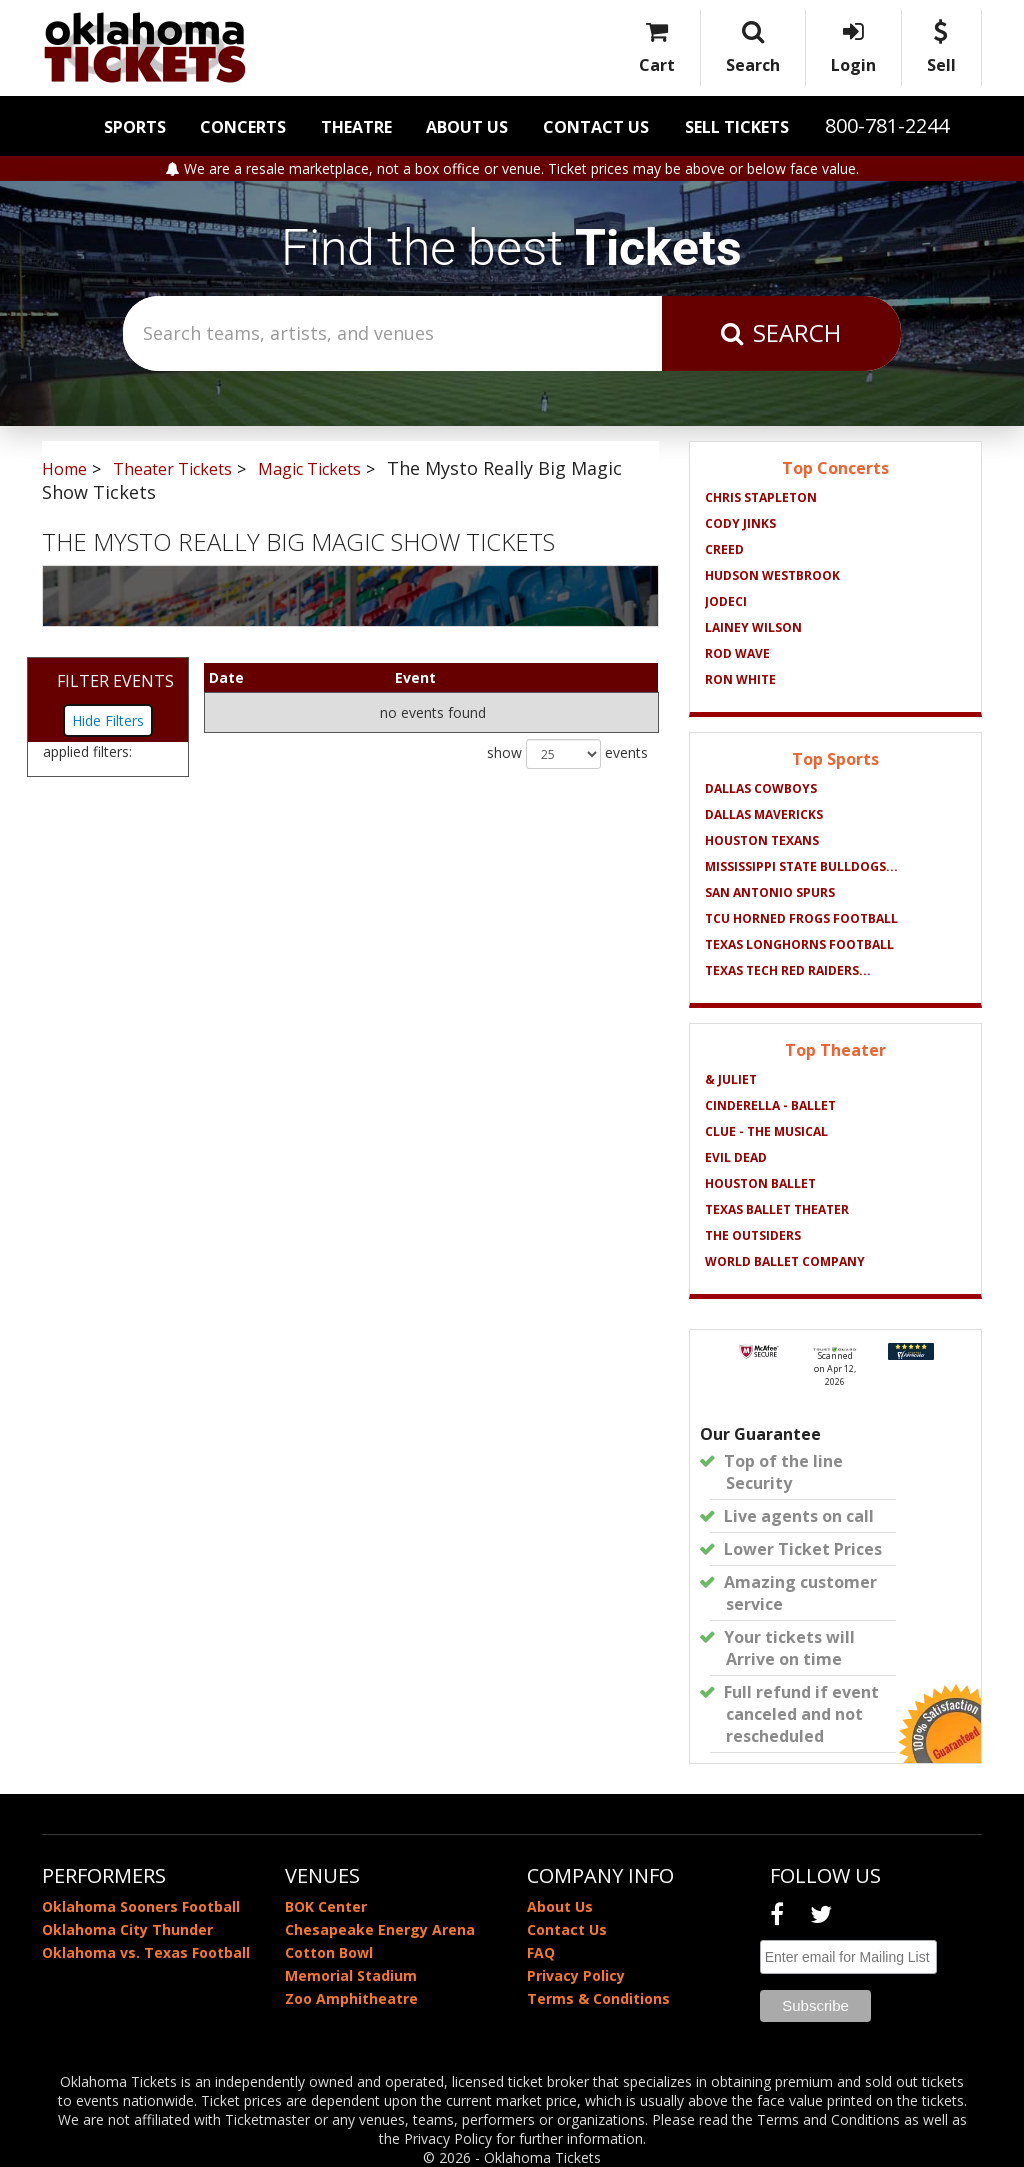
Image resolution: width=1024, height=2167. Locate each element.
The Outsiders (753, 1235)
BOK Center (326, 1906)
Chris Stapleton (761, 497)
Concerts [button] (243, 127)
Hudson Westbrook (772, 575)
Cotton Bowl (329, 1952)
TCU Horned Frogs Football (801, 918)
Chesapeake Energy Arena (380, 1929)
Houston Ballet (760, 1183)
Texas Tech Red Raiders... (788, 970)
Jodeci (726, 601)
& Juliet (731, 1079)
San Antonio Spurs (770, 892)
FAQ (541, 1952)
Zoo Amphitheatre (351, 1998)
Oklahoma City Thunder (127, 1929)
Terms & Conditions (598, 1998)
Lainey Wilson (753, 627)
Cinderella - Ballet (770, 1105)
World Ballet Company (785, 1261)
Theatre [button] (356, 127)
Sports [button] (135, 127)
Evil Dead (736, 1157)
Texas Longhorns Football (799, 944)
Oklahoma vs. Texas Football (146, 1952)
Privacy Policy (576, 1975)
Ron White (740, 679)
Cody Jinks (740, 523)
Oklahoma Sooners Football (141, 1906)
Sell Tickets (737, 127)
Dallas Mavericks (764, 814)
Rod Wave (737, 653)
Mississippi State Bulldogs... (801, 866)
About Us (467, 127)
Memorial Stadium (351, 1975)
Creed (724, 549)
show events (567, 754)
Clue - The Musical (766, 1131)
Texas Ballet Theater (777, 1209)
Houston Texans (762, 840)
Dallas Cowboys (761, 788)
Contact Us (596, 127)
